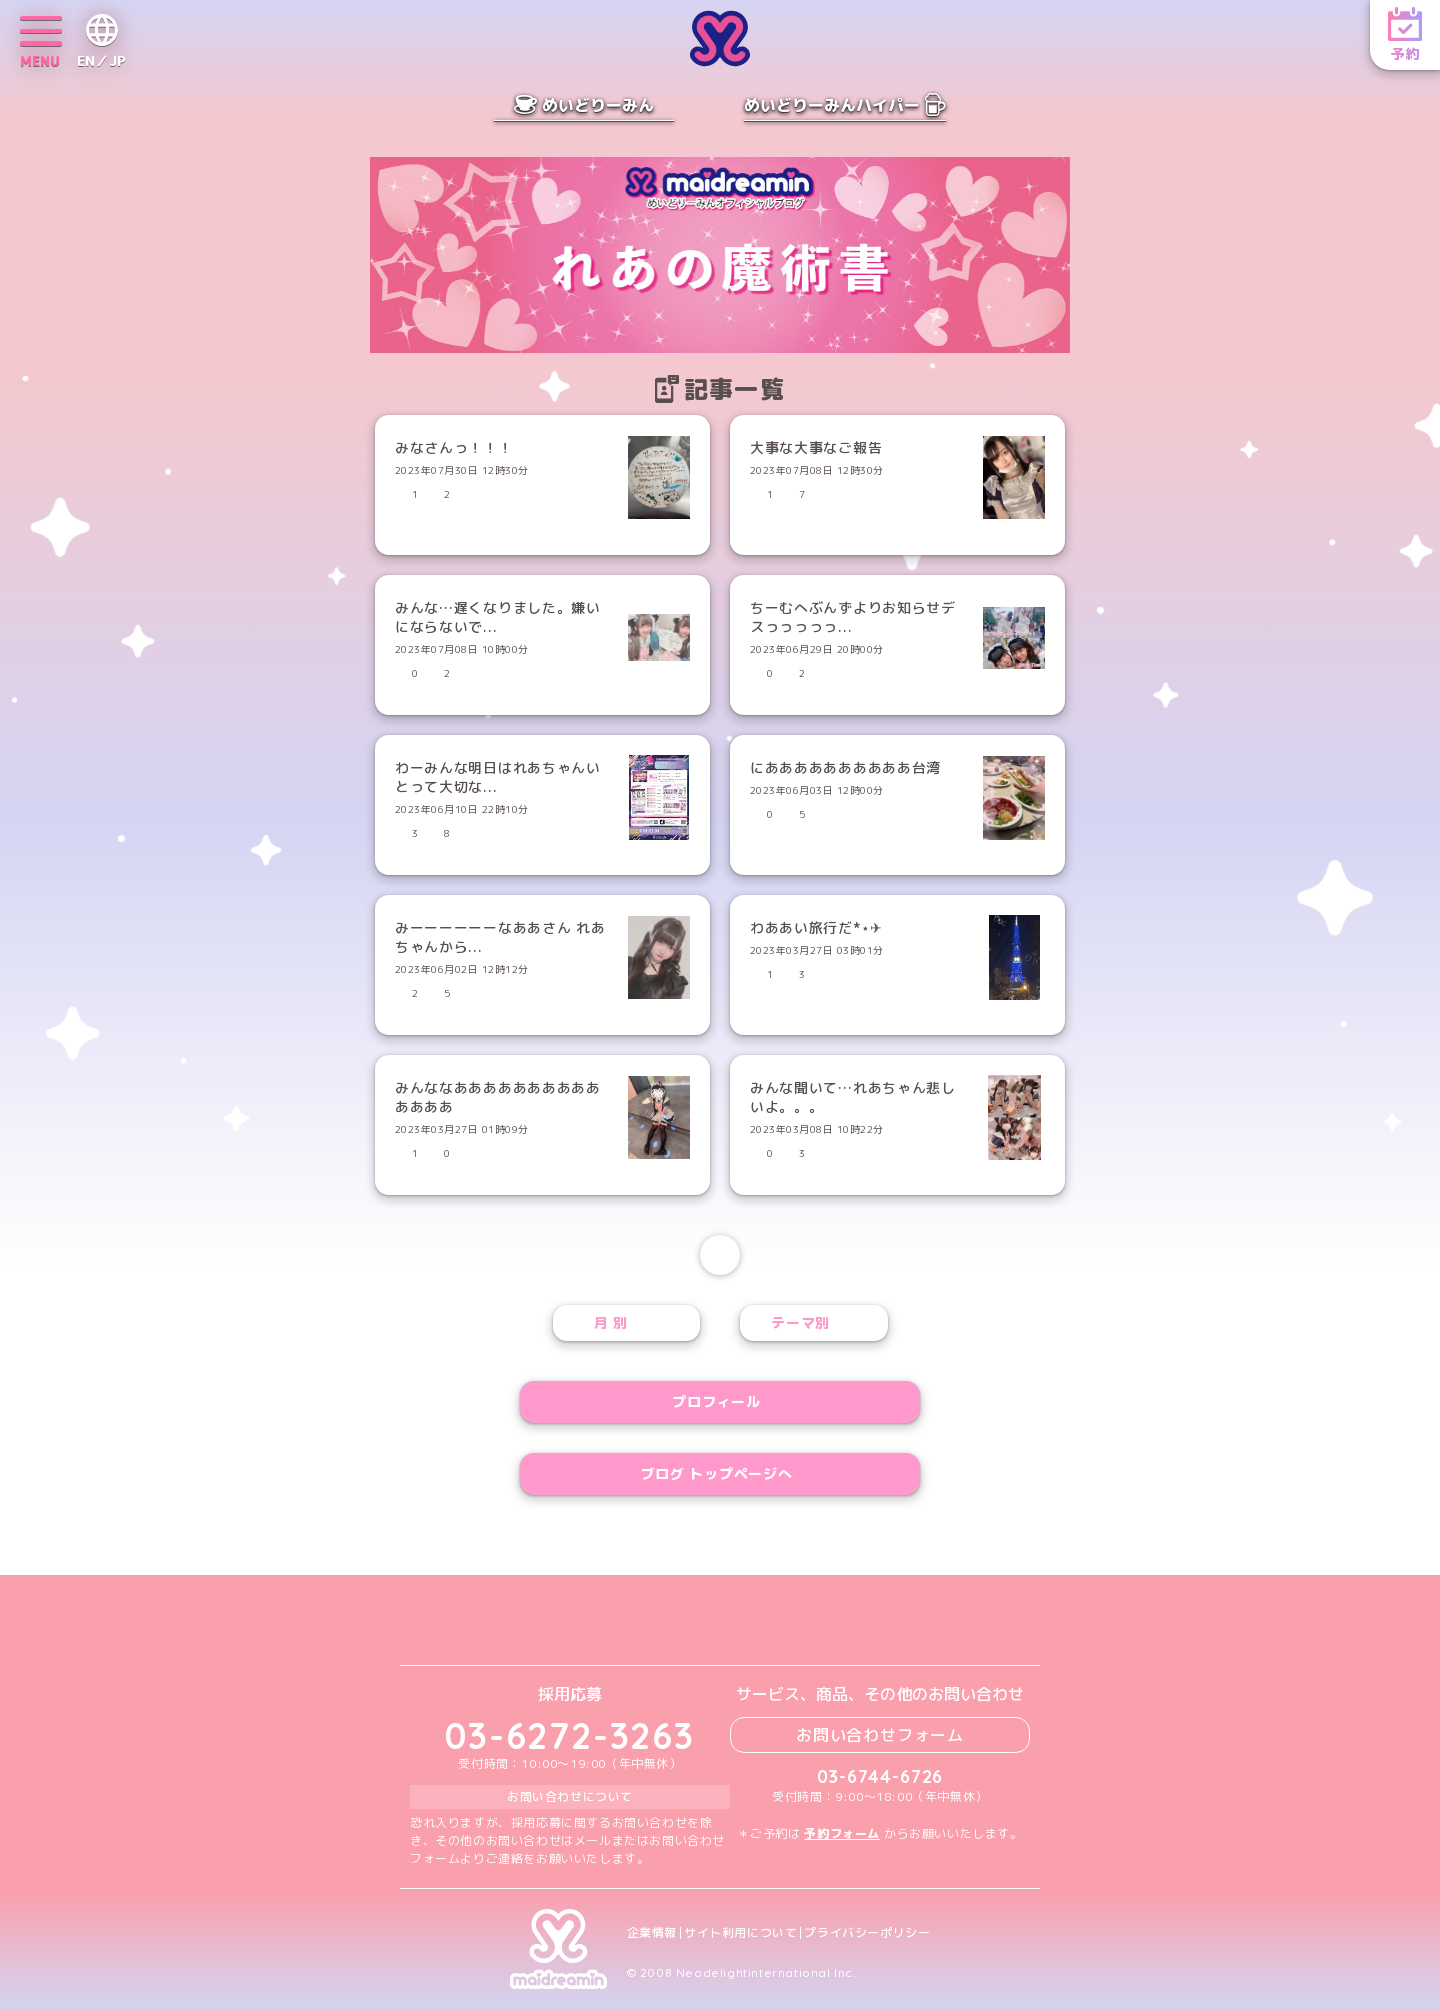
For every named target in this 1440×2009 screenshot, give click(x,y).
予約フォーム (842, 1833)
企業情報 (652, 1933)
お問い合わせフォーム (880, 1735)
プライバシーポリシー (867, 1933)
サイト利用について (740, 1933)
